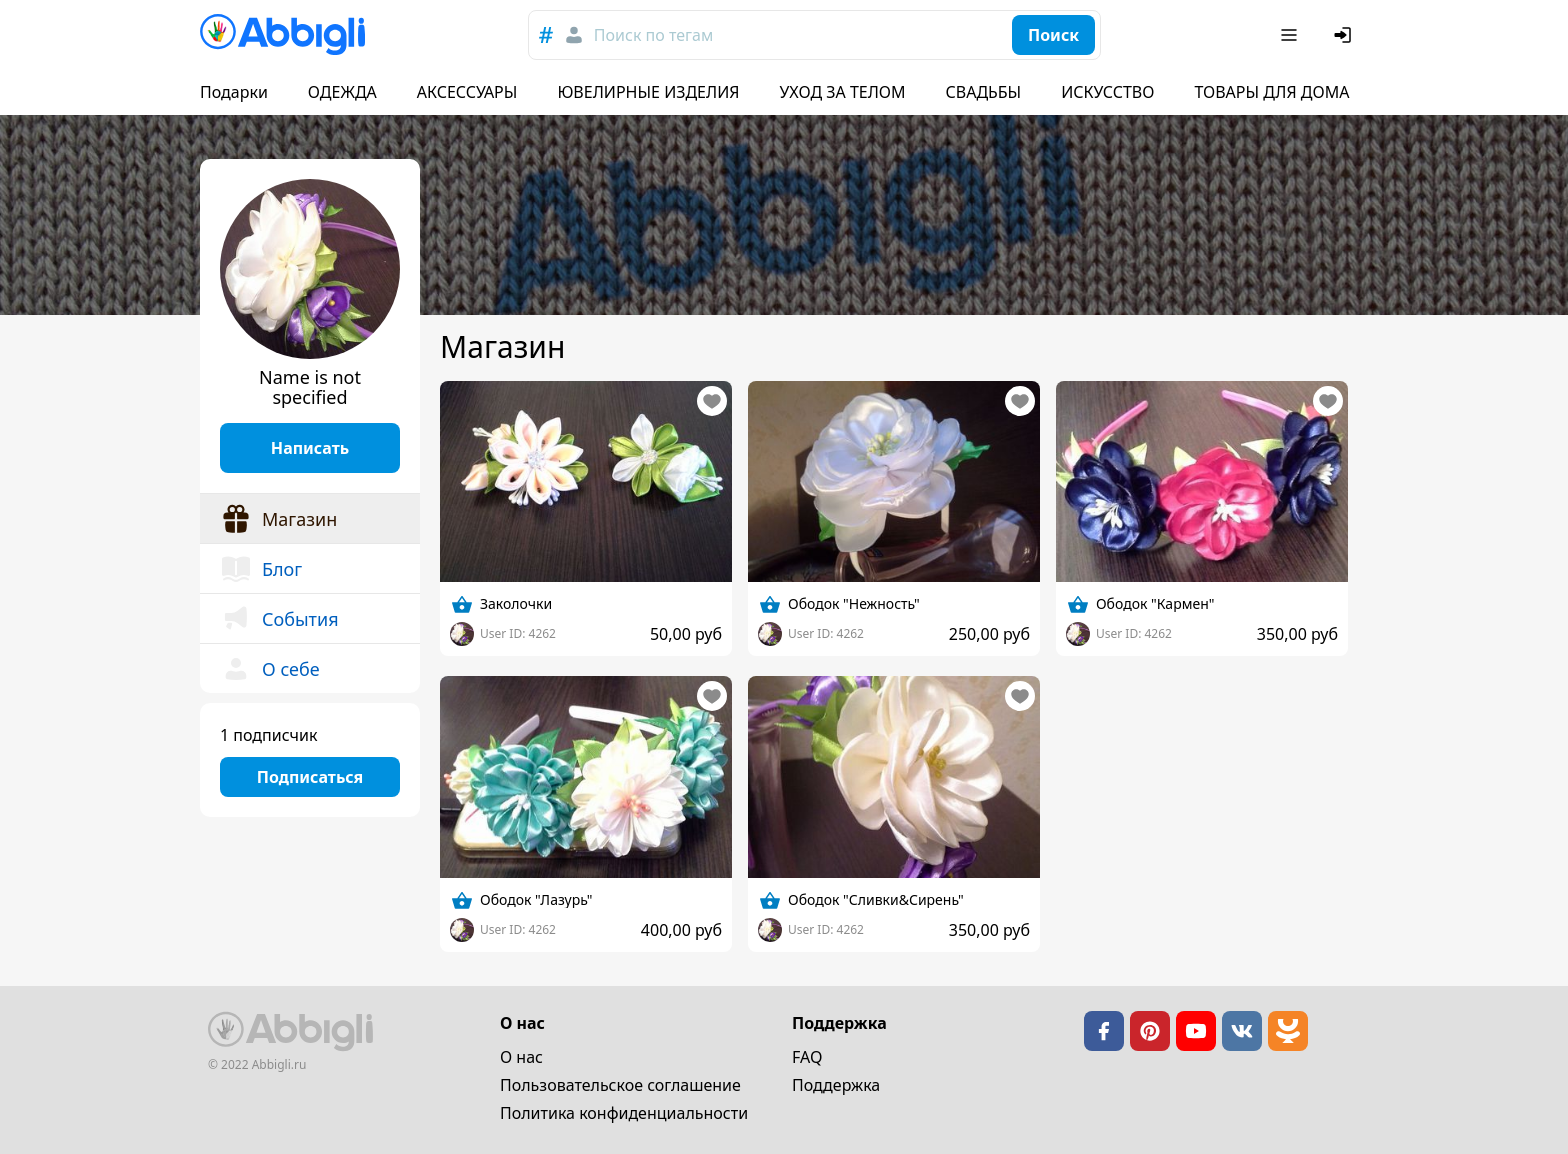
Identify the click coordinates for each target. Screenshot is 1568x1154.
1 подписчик (268, 735)
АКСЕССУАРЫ (467, 92)
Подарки (234, 92)
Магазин (278, 519)
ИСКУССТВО (1107, 92)
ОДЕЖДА (342, 92)
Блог (261, 569)
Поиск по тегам (653, 35)
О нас (521, 1057)
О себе (270, 669)
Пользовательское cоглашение (620, 1085)
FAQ (807, 1057)
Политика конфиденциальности (624, 1113)
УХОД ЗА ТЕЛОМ (843, 92)
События (279, 619)
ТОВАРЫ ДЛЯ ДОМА (1271, 92)
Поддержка (836, 1085)
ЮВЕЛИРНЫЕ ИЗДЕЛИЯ (648, 92)
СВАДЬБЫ (984, 92)
